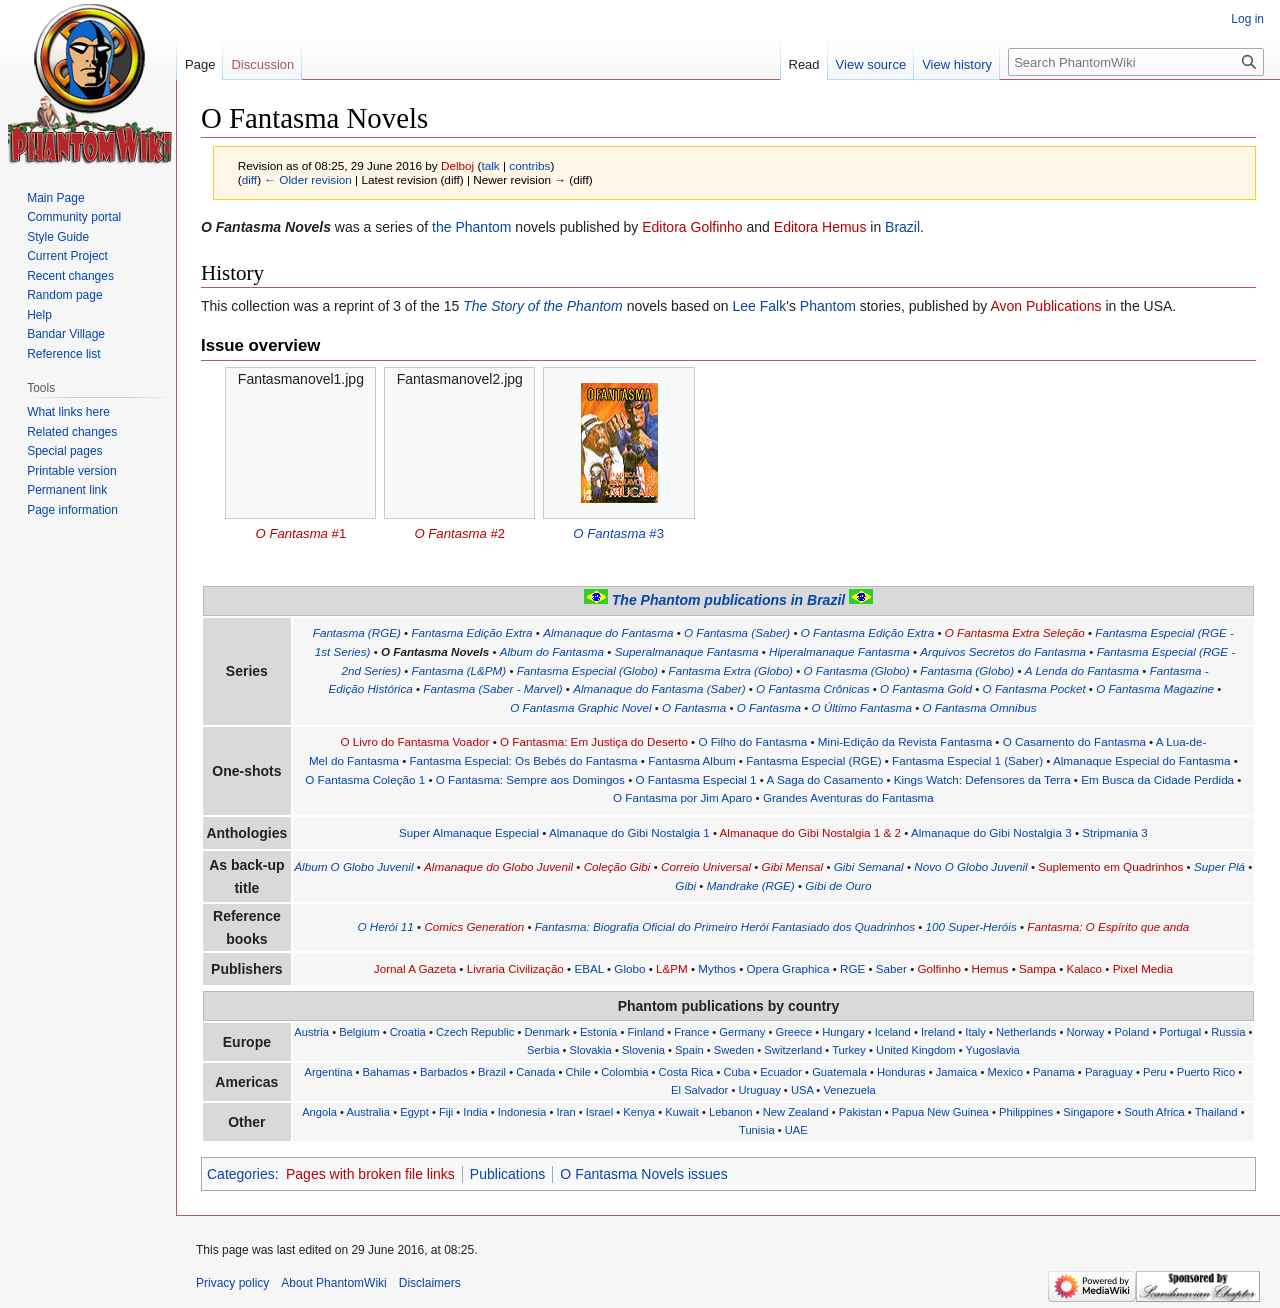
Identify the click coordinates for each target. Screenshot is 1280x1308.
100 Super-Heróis (971, 926)
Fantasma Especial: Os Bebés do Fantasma (524, 760)
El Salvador (699, 1090)
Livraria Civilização (515, 968)
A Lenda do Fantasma (1082, 670)
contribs (529, 165)
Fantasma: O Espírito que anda (1108, 926)
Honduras (901, 1072)
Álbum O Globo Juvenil (353, 866)
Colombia (624, 1072)
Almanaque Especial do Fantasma (1142, 760)
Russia (1228, 1032)
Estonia (598, 1032)
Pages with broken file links (370, 1174)
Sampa (1037, 968)
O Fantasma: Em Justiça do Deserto (594, 741)
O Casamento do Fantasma (1074, 741)
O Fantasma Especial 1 (695, 779)
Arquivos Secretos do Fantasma (1003, 651)
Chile (579, 1072)
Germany (742, 1032)
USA (802, 1090)
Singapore (1088, 1112)
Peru (1155, 1072)
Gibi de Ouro (838, 885)
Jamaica (957, 1072)
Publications (508, 1174)
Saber (891, 968)
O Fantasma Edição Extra (867, 632)
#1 (301, 533)
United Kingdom (916, 1050)
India (475, 1112)
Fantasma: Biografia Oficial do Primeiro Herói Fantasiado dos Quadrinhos (725, 926)
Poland (1131, 1032)
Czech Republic (475, 1032)
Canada (535, 1072)
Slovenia (643, 1050)
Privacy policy (232, 1283)
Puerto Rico (1206, 1072)
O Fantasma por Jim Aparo (682, 797)
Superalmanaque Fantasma (687, 651)
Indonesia (522, 1112)
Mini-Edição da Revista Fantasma (905, 741)
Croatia (408, 1032)
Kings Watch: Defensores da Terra (982, 779)
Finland (645, 1032)
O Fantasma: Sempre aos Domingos (530, 779)
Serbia (543, 1050)
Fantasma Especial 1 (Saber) (967, 760)
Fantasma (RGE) (357, 632)
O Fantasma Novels (435, 651)
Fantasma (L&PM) (459, 670)
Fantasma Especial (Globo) (587, 670)
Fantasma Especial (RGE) (813, 760)
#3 (618, 533)
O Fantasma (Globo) (856, 670)
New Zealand (796, 1112)
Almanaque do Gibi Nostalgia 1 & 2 (810, 832)
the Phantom (471, 227)
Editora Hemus (820, 227)
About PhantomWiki (333, 1283)
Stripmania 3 (1114, 832)
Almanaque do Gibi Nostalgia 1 (629, 832)
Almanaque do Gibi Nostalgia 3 (991, 832)
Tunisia (757, 1130)
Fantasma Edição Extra (471, 632)
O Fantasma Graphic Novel (580, 707)
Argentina (329, 1072)
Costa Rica (686, 1072)
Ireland (938, 1032)
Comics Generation (474, 926)
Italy (975, 1032)
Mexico (1004, 1072)
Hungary (843, 1032)
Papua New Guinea (940, 1112)
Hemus (989, 968)
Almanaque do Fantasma (608, 632)
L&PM (672, 968)
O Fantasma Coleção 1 (365, 779)
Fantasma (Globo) (967, 670)
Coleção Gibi (617, 866)
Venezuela (849, 1090)
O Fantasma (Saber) (737, 632)
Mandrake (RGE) (751, 885)
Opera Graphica (787, 968)
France (691, 1032)
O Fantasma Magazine (1155, 688)
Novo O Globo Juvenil (970, 866)
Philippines (1026, 1112)
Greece (793, 1032)
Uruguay (759, 1090)
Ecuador (781, 1072)
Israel (599, 1112)
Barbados (444, 1072)
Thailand (1216, 1112)
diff (249, 179)
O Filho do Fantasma (752, 741)
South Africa (1154, 1112)
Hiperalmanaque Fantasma (839, 651)
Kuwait (682, 1112)
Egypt (414, 1112)
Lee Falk (760, 306)
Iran (565, 1112)
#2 (459, 533)
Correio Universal (706, 866)
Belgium (359, 1032)
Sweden (734, 1050)
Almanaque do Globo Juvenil (498, 866)
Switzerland (793, 1050)
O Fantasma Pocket (1034, 688)
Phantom (828, 306)
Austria (311, 1032)
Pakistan (860, 1112)
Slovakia (591, 1050)
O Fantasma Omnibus (979, 707)
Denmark (546, 1032)
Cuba (736, 1072)
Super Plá (1219, 866)
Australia (369, 1112)
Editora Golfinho (692, 227)
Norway (1085, 1032)
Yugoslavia (993, 1050)
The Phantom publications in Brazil (728, 600)
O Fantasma (694, 707)
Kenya (639, 1112)
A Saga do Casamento (825, 779)
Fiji (446, 1112)
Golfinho (938, 968)
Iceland (893, 1032)
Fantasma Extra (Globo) (731, 670)
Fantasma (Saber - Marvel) (492, 688)
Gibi (685, 885)
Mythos (717, 968)
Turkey (849, 1050)
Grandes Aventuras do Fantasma (848, 797)
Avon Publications (1045, 306)
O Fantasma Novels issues (643, 1174)
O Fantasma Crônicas (812, 688)
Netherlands (1026, 1032)
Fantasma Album (691, 760)
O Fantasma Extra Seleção (1015, 632)
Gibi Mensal (793, 866)
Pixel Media (1143, 968)
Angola (319, 1112)
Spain (689, 1050)
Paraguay (1109, 1072)
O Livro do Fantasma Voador (414, 741)
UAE (796, 1130)
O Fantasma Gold (926, 688)
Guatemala (839, 1072)
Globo (629, 968)
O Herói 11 (385, 926)
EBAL (588, 968)
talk (490, 165)
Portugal (1180, 1032)
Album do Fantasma (552, 651)
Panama (1054, 1072)
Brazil (902, 227)
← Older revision (308, 179)
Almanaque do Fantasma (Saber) (659, 688)
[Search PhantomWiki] (1136, 62)
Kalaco (1084, 968)
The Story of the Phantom (543, 306)
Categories (241, 1174)
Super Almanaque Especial (469, 832)
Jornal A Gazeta (415, 968)
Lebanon (731, 1112)
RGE (852, 968)
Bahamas (386, 1072)
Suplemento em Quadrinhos (1110, 866)
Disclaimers (430, 1283)
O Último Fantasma (861, 707)
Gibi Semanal (869, 866)
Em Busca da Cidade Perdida (1157, 779)
